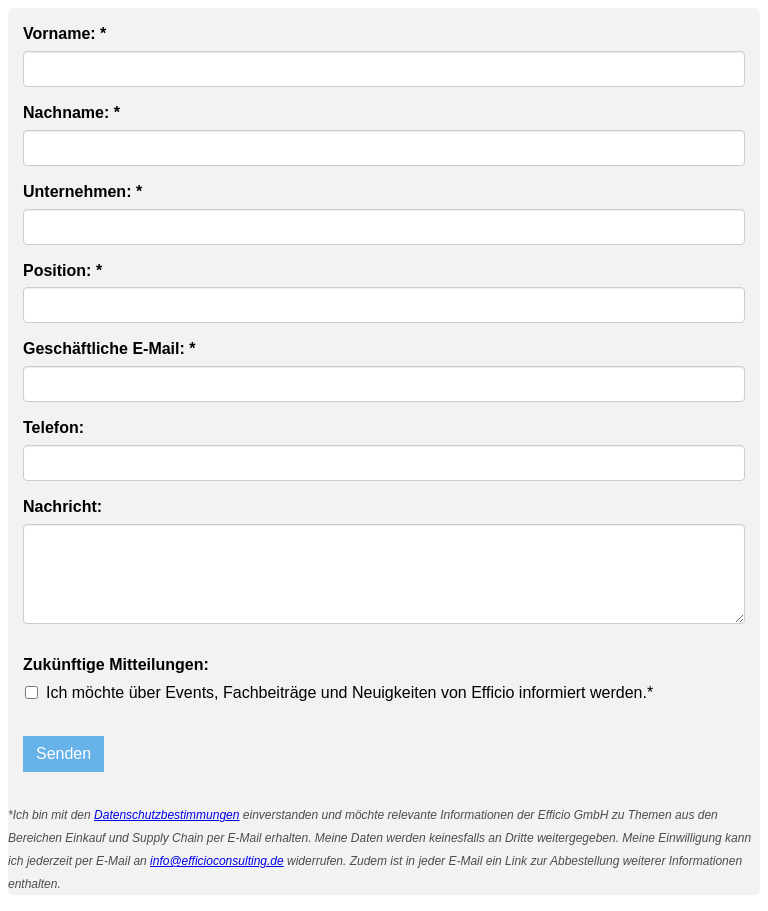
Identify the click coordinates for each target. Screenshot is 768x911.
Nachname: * (71, 112)
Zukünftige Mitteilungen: (116, 664)
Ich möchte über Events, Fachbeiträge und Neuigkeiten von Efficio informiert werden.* (349, 692)
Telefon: (53, 427)
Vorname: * (64, 33)
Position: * (62, 270)
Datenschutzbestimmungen (166, 815)
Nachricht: (62, 506)
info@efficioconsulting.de (217, 861)
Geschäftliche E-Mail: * (109, 348)
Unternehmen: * (82, 191)
